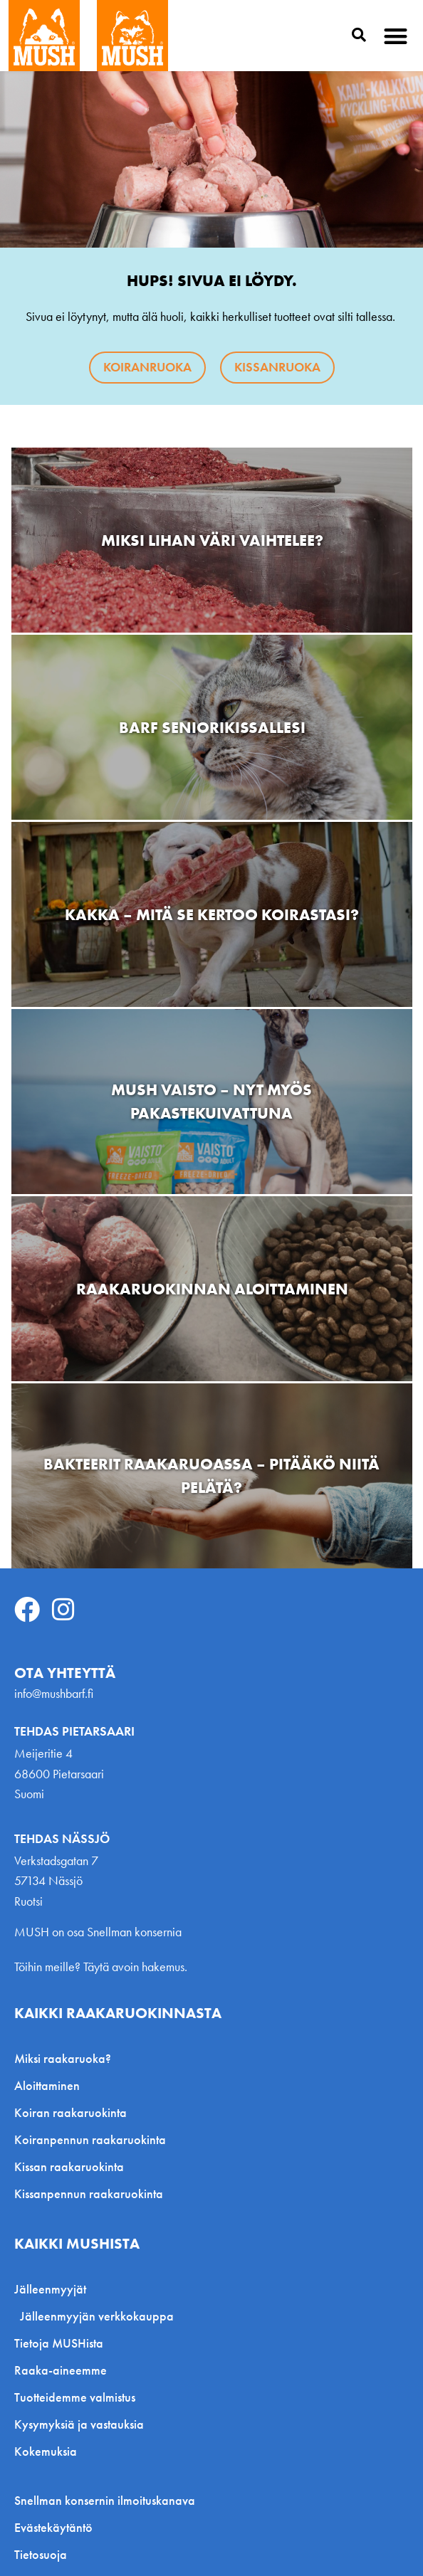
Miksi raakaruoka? (62, 2058)
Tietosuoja (40, 2555)
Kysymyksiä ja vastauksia (79, 2424)
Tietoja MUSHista (58, 2343)
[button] (396, 36)
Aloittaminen (47, 2085)
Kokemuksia (45, 2451)
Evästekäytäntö (53, 2527)
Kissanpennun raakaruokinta (88, 2193)
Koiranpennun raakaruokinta (90, 2139)
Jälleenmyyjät (53, 2289)
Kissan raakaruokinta (69, 2166)
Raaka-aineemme (60, 2370)
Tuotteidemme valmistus (74, 2397)
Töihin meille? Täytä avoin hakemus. (100, 1966)
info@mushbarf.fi (53, 1693)
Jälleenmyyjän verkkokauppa (97, 2316)
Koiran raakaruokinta (70, 2112)
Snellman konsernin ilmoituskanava (104, 2500)
